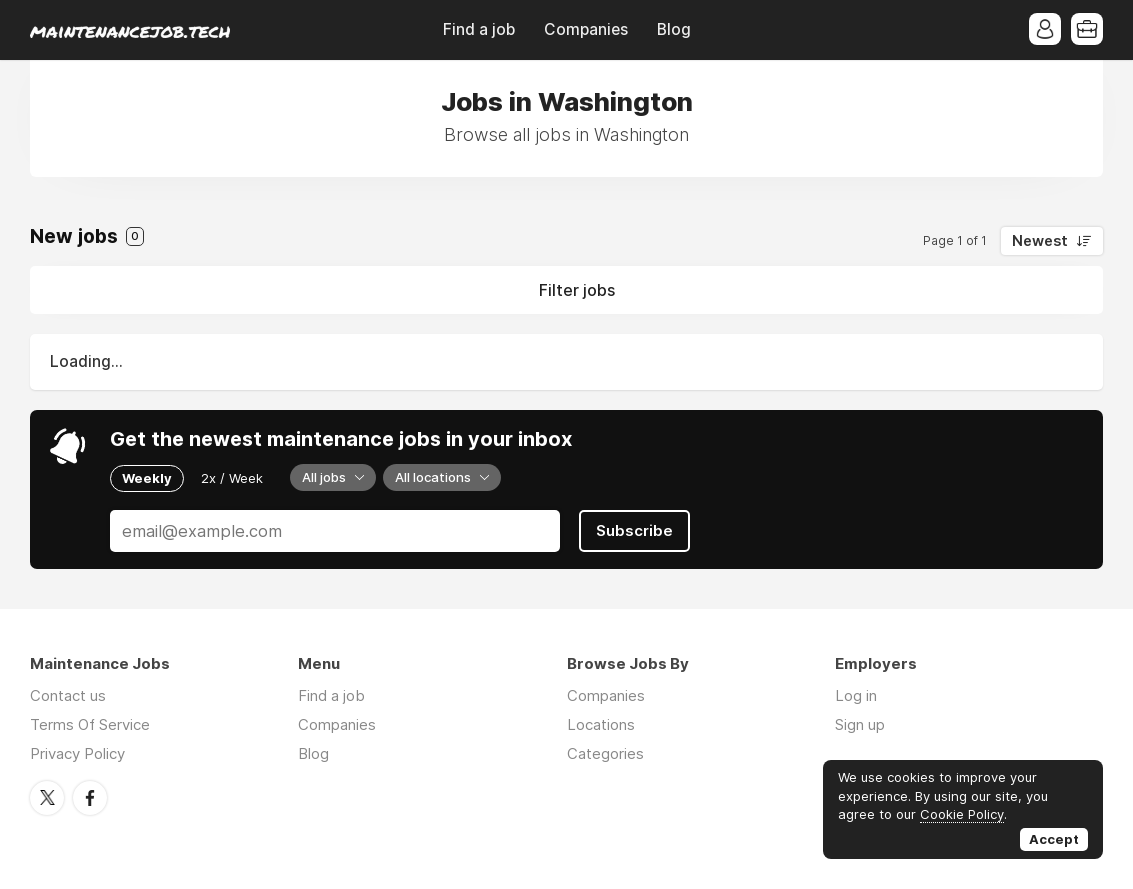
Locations (601, 724)
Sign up (860, 724)
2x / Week (232, 478)
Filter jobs (577, 290)
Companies (586, 29)
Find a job (479, 29)
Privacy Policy (77, 753)
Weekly (147, 478)
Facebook (90, 798)
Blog (674, 29)
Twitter (47, 798)
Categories (605, 753)
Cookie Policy (962, 814)
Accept (1054, 839)
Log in (856, 695)
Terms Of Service (90, 724)
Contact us (68, 695)
